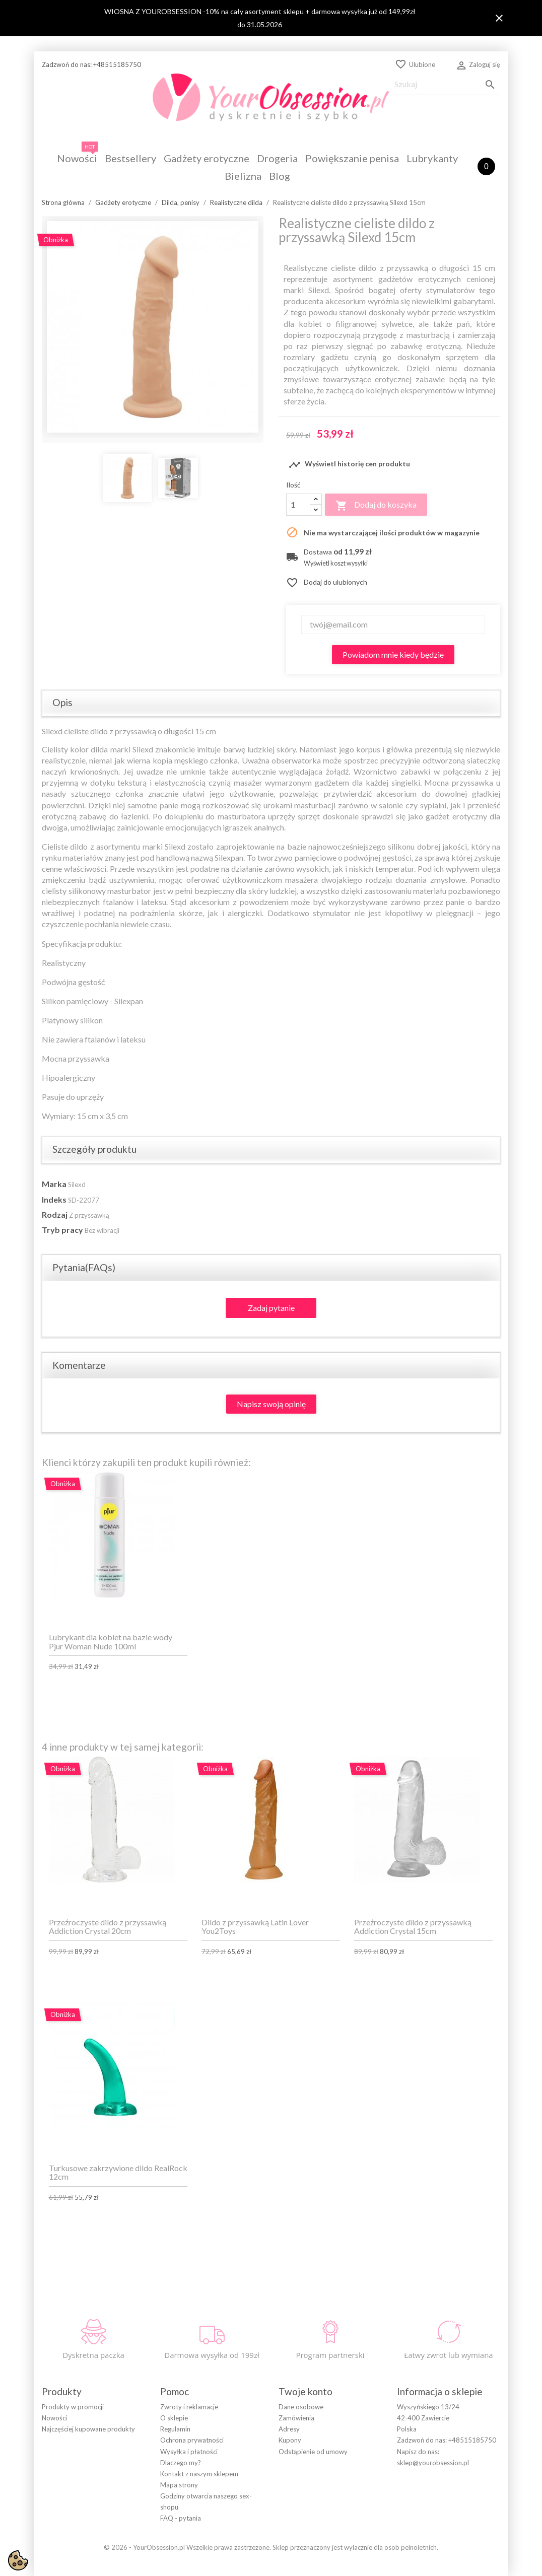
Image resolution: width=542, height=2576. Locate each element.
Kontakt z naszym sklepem (199, 2474)
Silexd (77, 1184)
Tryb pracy (62, 1229)
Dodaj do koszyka (376, 506)
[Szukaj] (444, 84)
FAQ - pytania (180, 2518)
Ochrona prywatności (192, 2440)
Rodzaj (54, 1214)
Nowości (54, 2418)
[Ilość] (298, 505)
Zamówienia (296, 2418)
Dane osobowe (301, 2407)
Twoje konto (305, 2391)
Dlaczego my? (180, 2463)
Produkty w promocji (73, 2407)
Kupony (290, 2440)
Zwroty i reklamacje (189, 2407)
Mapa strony (179, 2485)
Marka (54, 1184)
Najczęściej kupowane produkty (88, 2429)
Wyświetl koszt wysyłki (336, 563)
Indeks (54, 1199)
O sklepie (174, 2418)
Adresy (289, 2429)
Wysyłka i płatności (189, 2452)
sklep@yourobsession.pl (433, 2463)
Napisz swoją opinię (271, 1404)
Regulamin (175, 2429)
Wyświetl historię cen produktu (349, 465)
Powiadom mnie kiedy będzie (393, 654)
